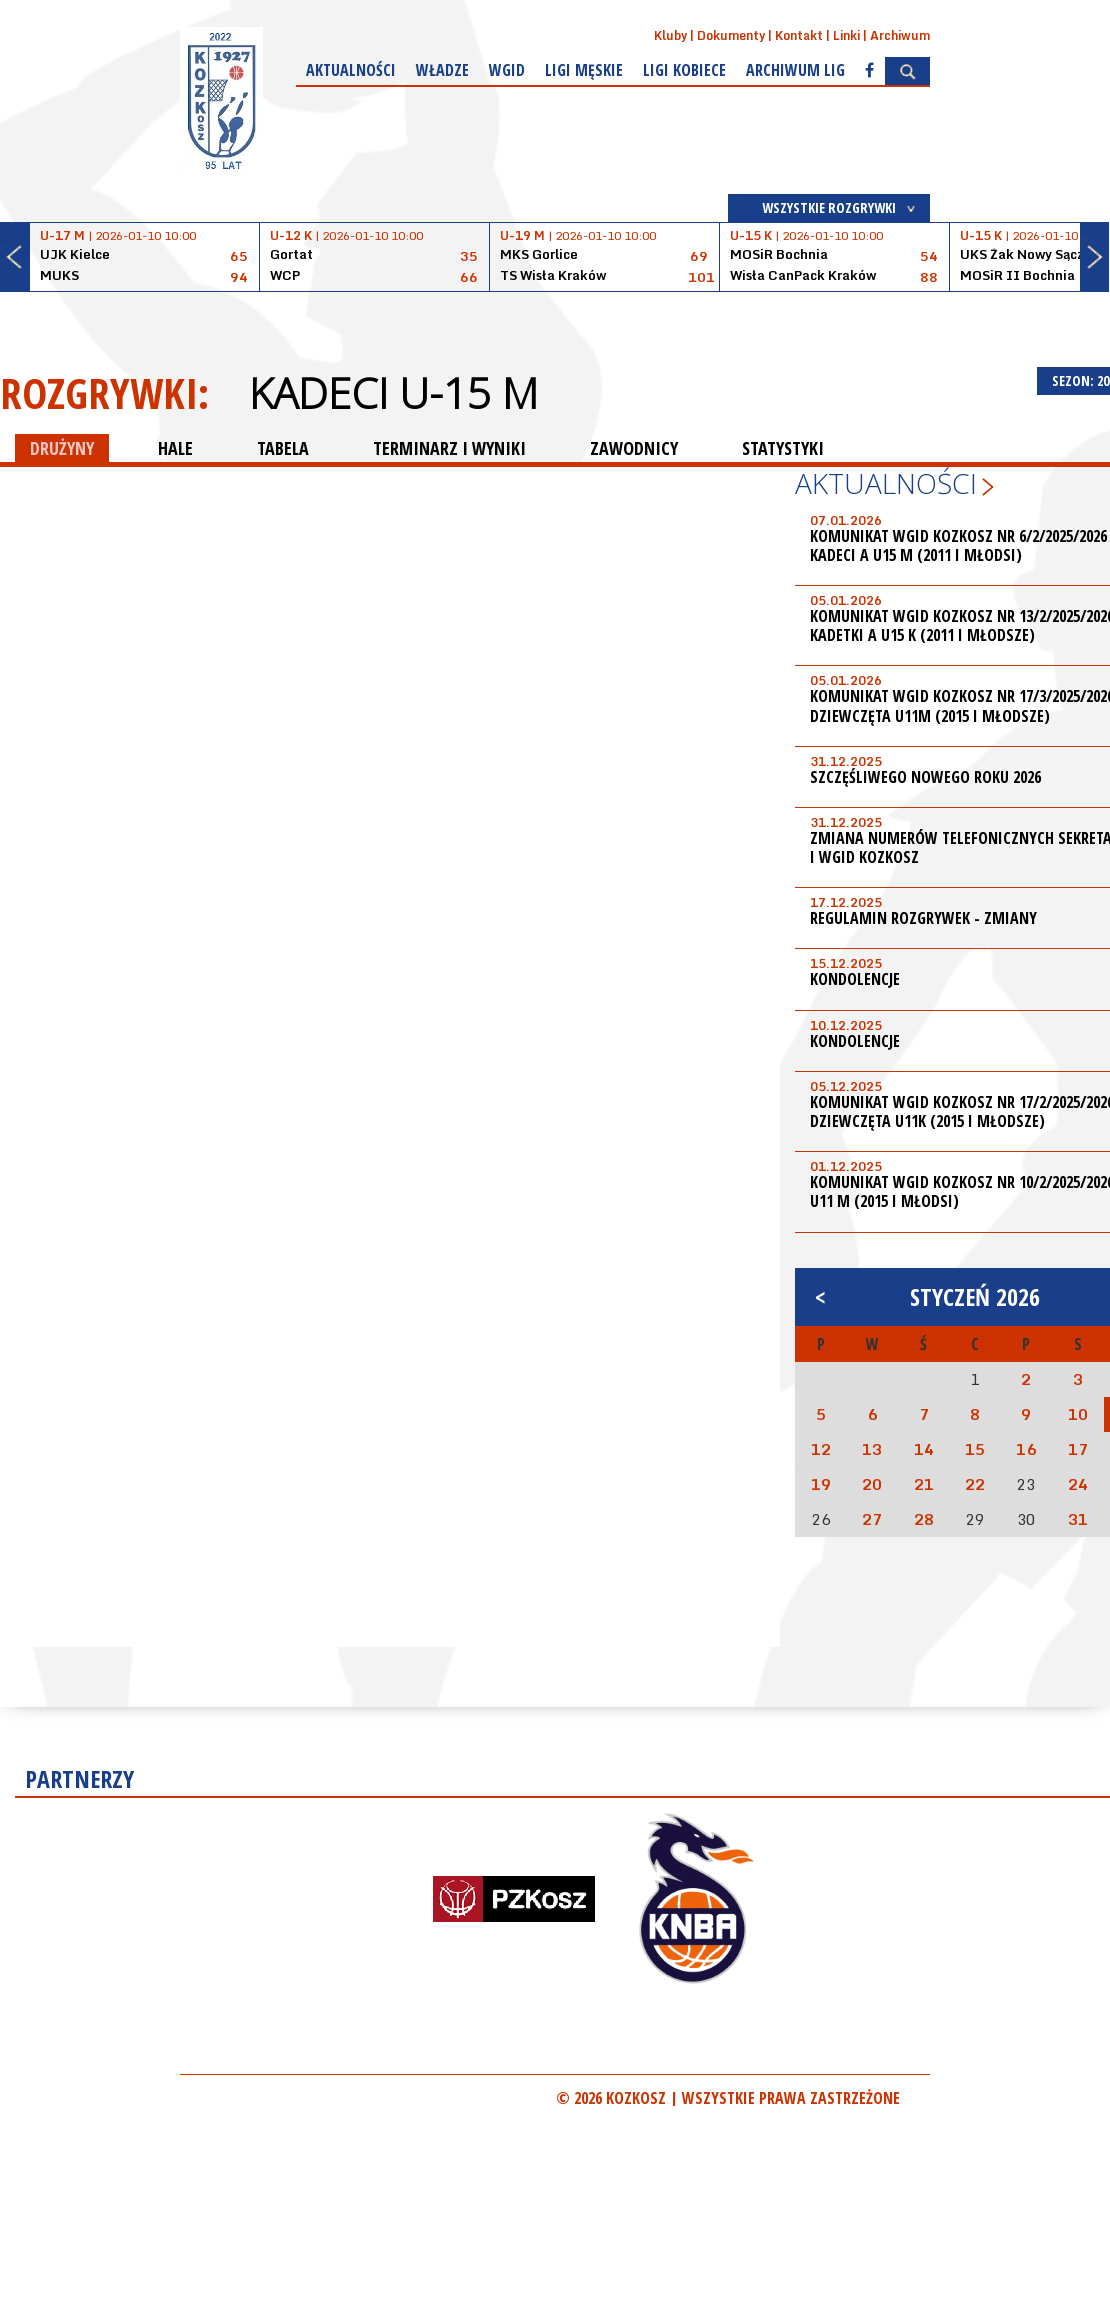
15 (975, 1449)
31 (1078, 1519)
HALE (175, 448)
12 (821, 1449)
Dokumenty (731, 35)
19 (821, 1484)
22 (975, 1484)
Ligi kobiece (684, 70)
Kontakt (799, 35)
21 (924, 1484)
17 (1078, 1449)
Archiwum (900, 35)
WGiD (507, 70)
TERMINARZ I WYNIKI (449, 448)
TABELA (283, 448)
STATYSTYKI (783, 448)
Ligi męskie (584, 70)
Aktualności (351, 70)
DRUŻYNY (62, 448)
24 (1078, 1484)
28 (924, 1519)
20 (872, 1484)
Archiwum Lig (795, 70)
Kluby (670, 35)
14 (924, 1449)
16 (1026, 1449)
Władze (442, 70)
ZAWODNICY (634, 448)
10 (1078, 1414)
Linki (846, 35)
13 (872, 1449)
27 (872, 1519)
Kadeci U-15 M (393, 393)
